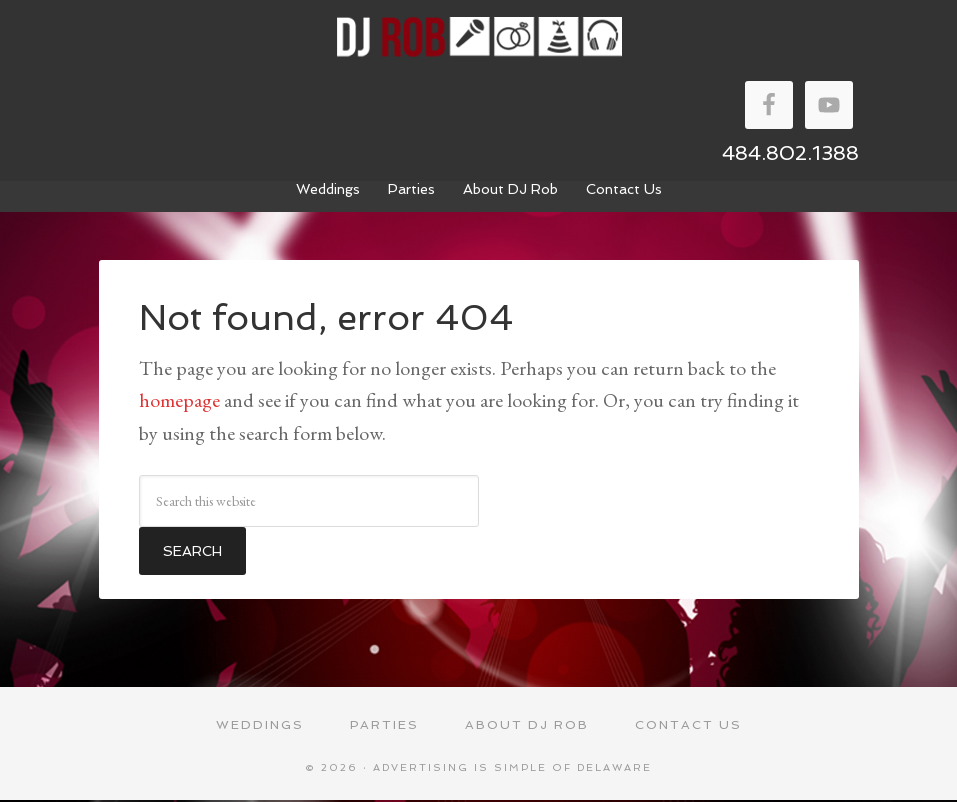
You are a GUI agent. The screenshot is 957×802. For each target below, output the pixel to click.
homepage (179, 400)
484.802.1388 (790, 153)
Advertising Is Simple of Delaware (512, 769)
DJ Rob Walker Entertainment (479, 37)
